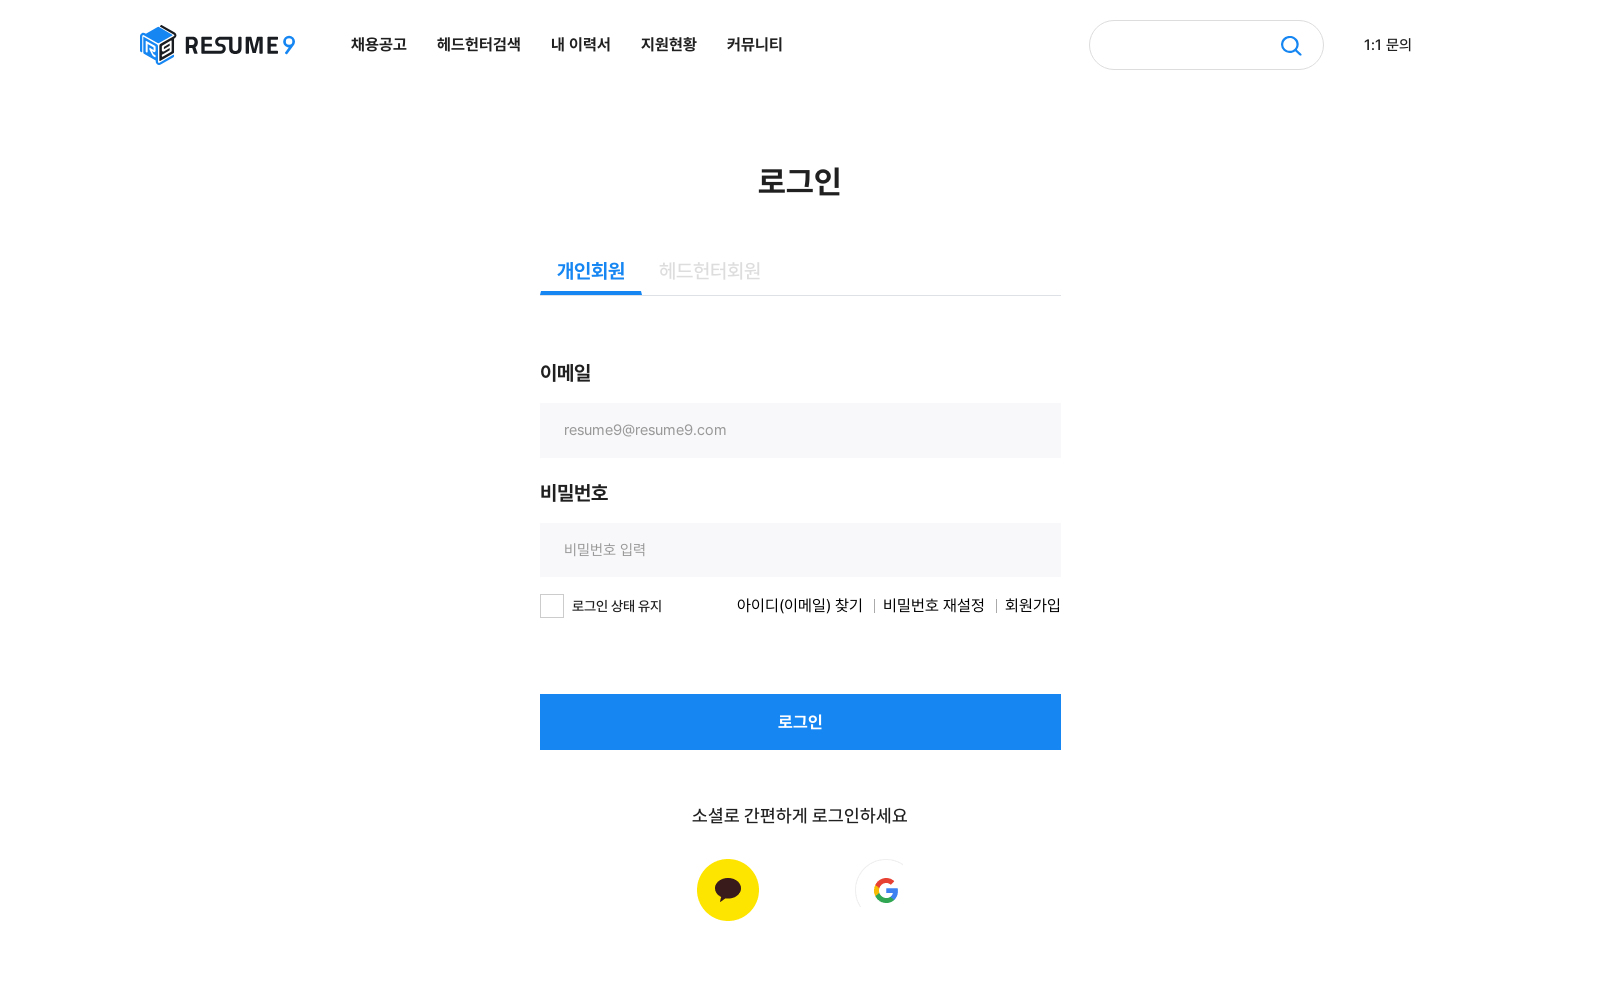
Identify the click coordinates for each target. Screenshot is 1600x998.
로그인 (800, 722)
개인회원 (591, 271)
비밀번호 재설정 (934, 606)
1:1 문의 (1388, 45)
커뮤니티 (755, 44)
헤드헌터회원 (710, 271)
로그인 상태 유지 (617, 606)
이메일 (565, 373)
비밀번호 (574, 493)
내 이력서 (581, 44)
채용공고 (379, 44)
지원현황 (669, 44)
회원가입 (1033, 606)
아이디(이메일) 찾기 (800, 606)
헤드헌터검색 (479, 44)
